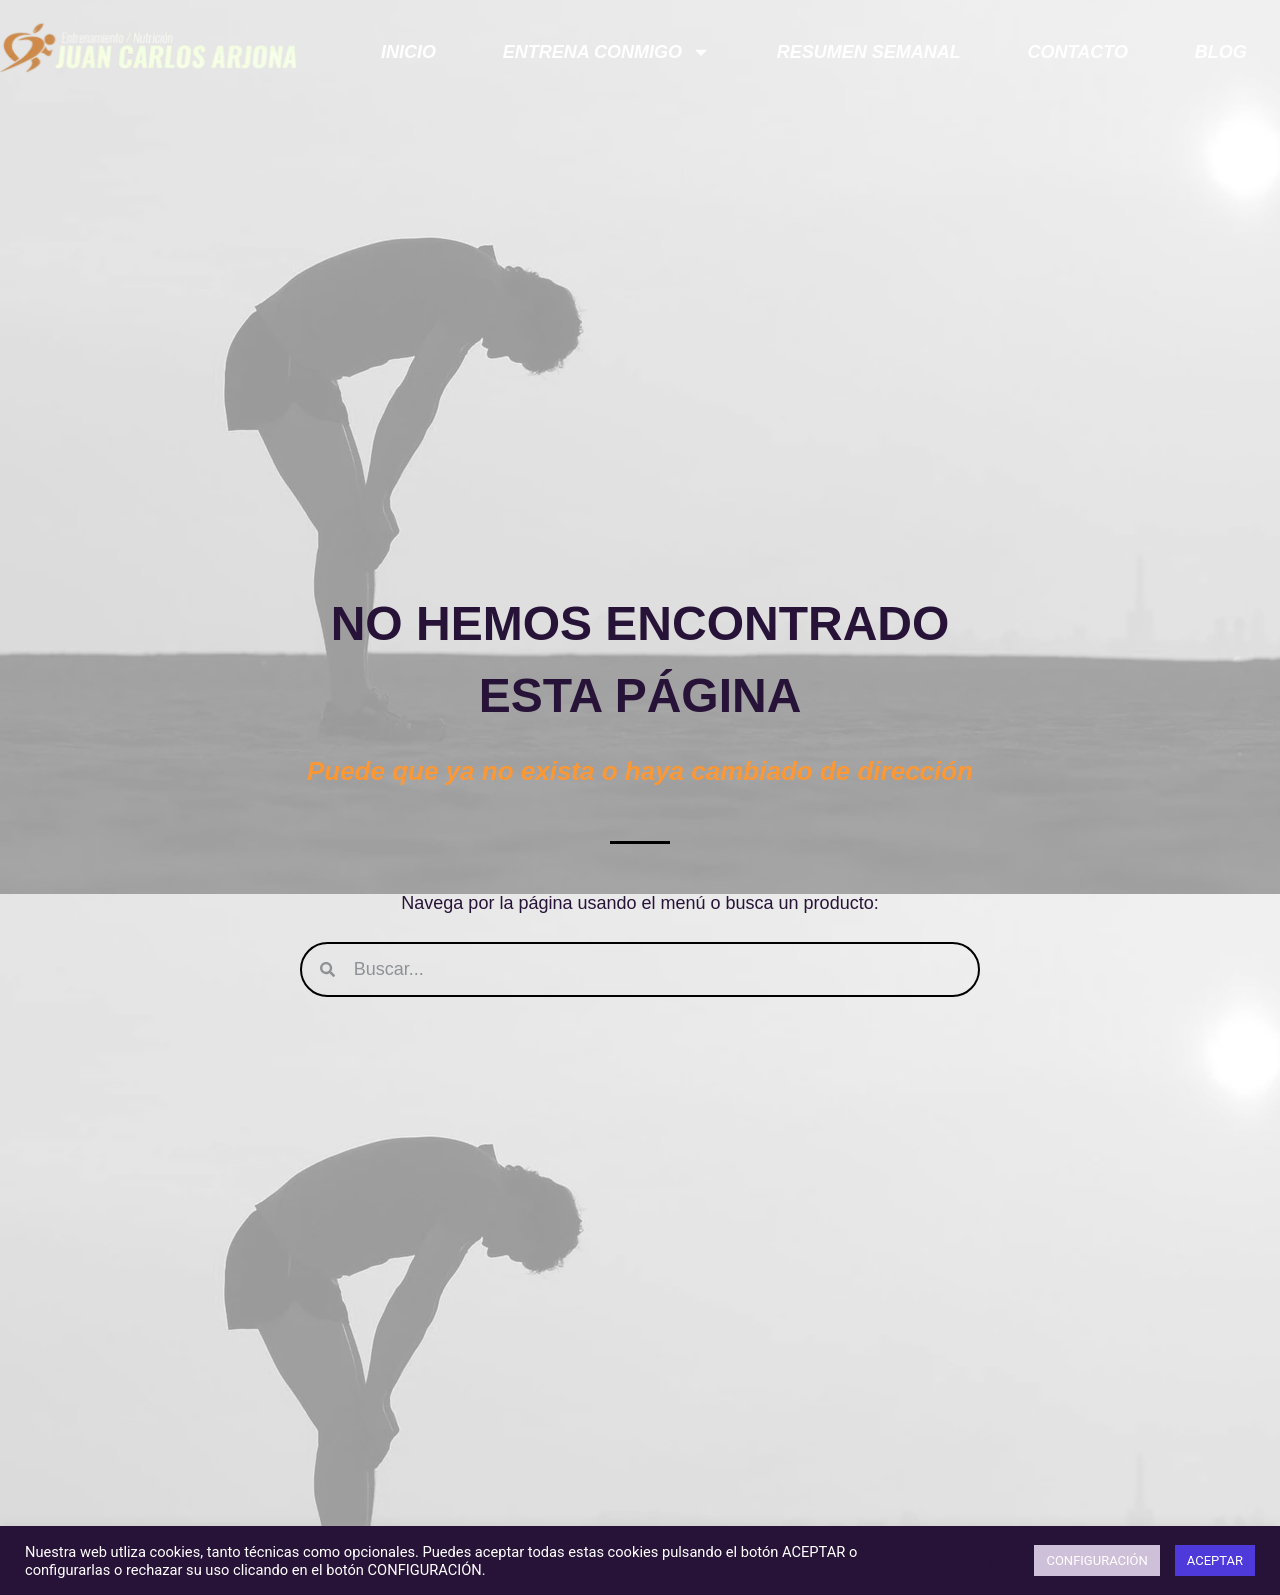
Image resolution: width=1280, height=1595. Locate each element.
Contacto (1078, 52)
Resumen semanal (869, 52)
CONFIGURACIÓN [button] (1096, 1560)
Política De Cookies (962, 1561)
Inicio (408, 52)
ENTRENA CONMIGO (606, 52)
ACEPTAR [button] (1215, 1560)
